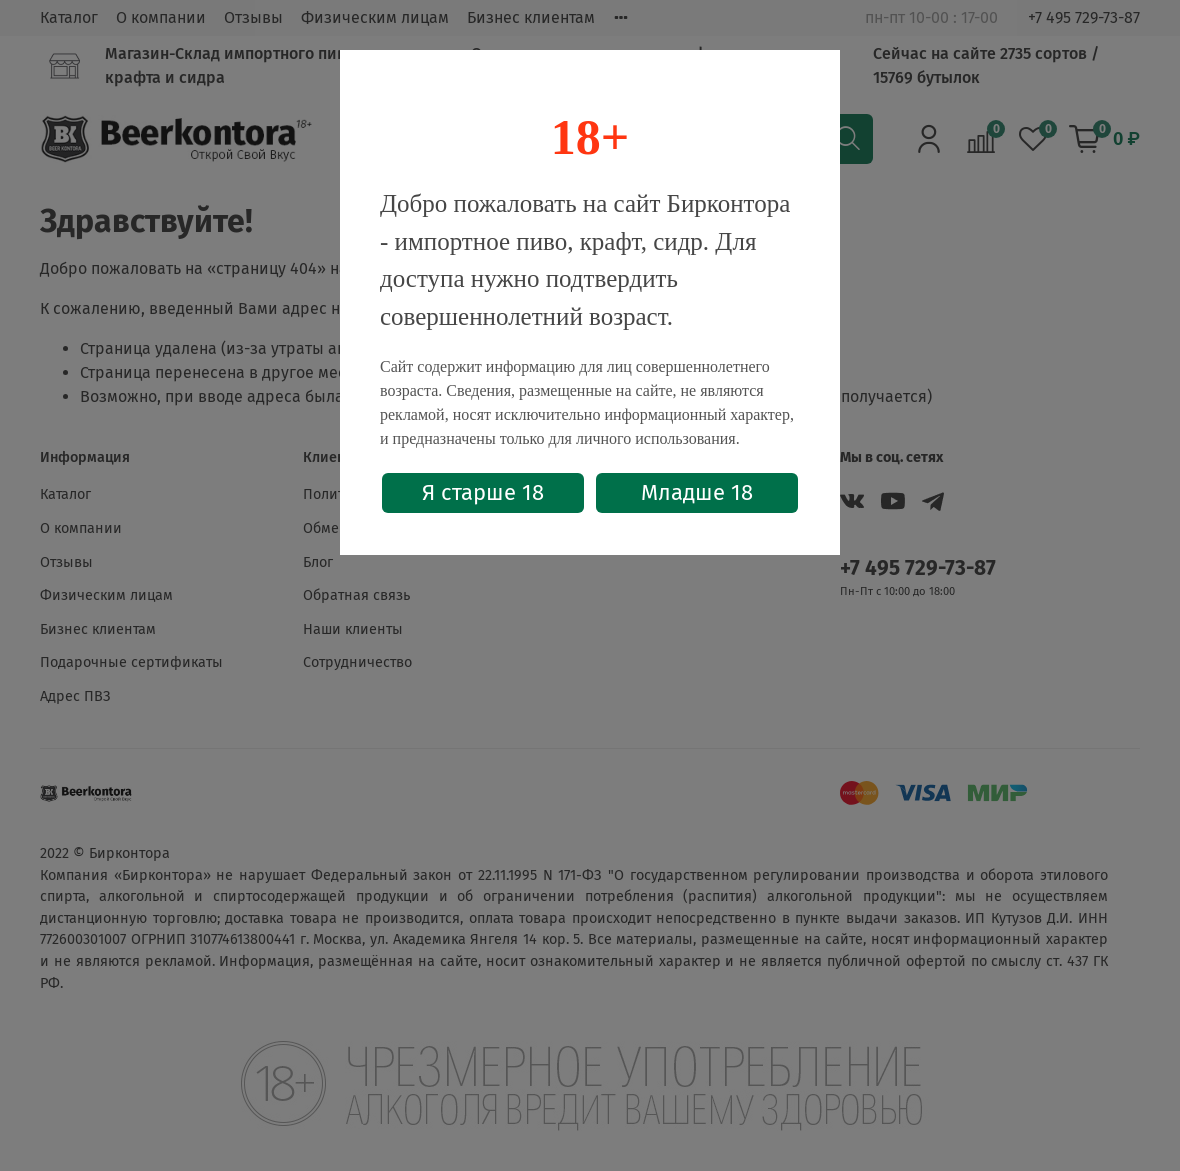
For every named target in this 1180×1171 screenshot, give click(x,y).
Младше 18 (697, 492)
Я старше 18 (483, 492)
